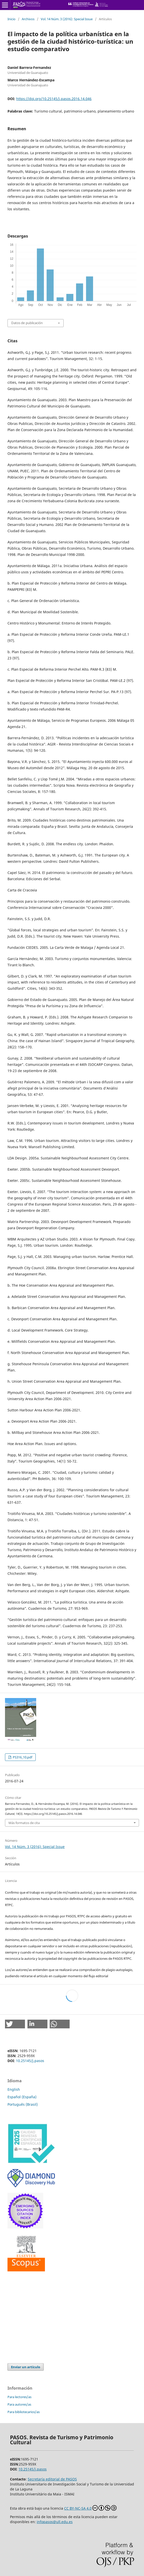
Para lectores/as (19, 2397)
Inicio (11, 19)
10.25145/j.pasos (30, 2060)
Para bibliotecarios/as (23, 2412)
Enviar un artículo (25, 2367)
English (13, 2089)
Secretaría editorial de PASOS (52, 2479)
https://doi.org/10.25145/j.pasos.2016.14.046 (54, 98)
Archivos (28, 19)
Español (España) (21, 2096)
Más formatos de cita (24, 1823)
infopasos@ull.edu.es (55, 2521)
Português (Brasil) (22, 2104)
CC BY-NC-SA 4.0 (90, 2508)
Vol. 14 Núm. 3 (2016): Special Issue (67, 19)
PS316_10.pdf (22, 1757)
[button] (15, 2024)
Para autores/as (19, 2404)
